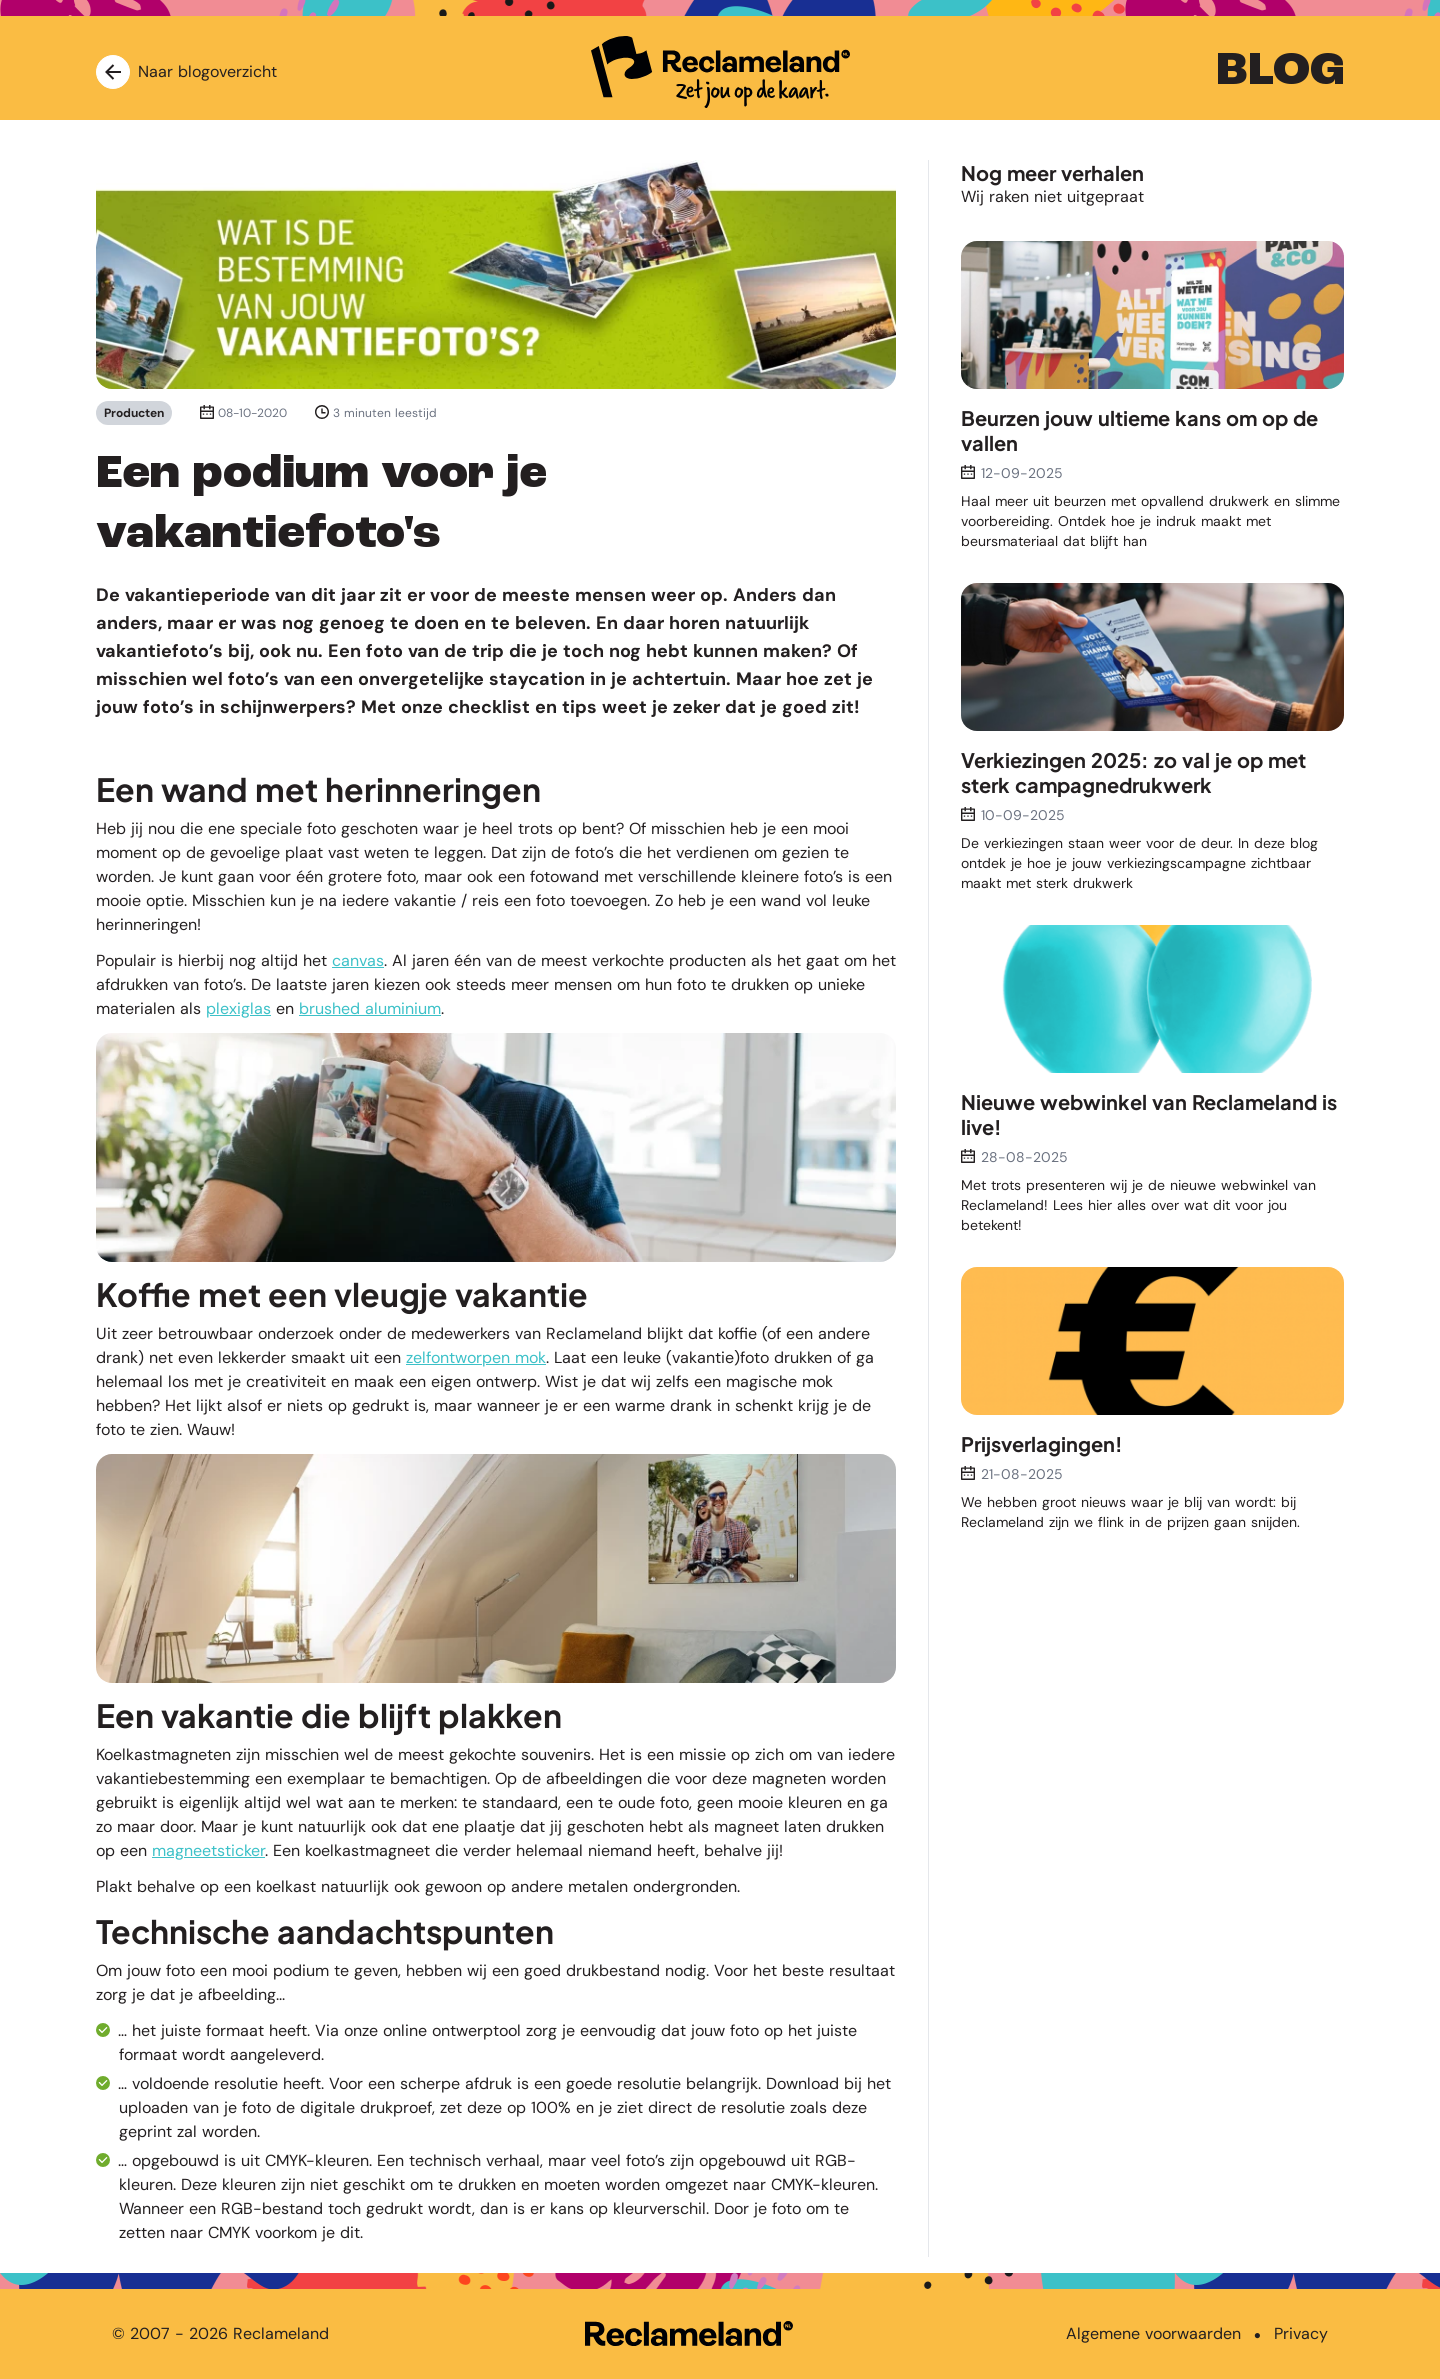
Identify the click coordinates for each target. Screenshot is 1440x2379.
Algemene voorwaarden (1153, 2333)
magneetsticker (208, 1850)
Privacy (1301, 2333)
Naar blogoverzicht (186, 72)
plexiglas (238, 1008)
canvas (358, 960)
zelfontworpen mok (476, 1357)
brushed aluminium (370, 1008)
